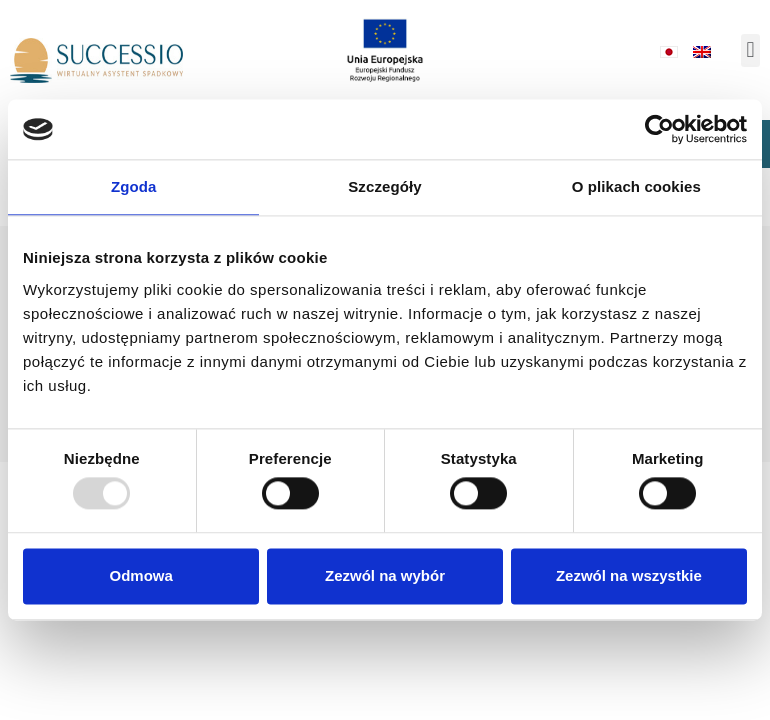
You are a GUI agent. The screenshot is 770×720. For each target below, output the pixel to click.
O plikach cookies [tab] (636, 186)
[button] (750, 50)
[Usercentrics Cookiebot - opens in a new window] (659, 129)
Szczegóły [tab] (384, 186)
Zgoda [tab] (134, 186)
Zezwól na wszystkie (629, 575)
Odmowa (141, 575)
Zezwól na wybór (385, 575)
